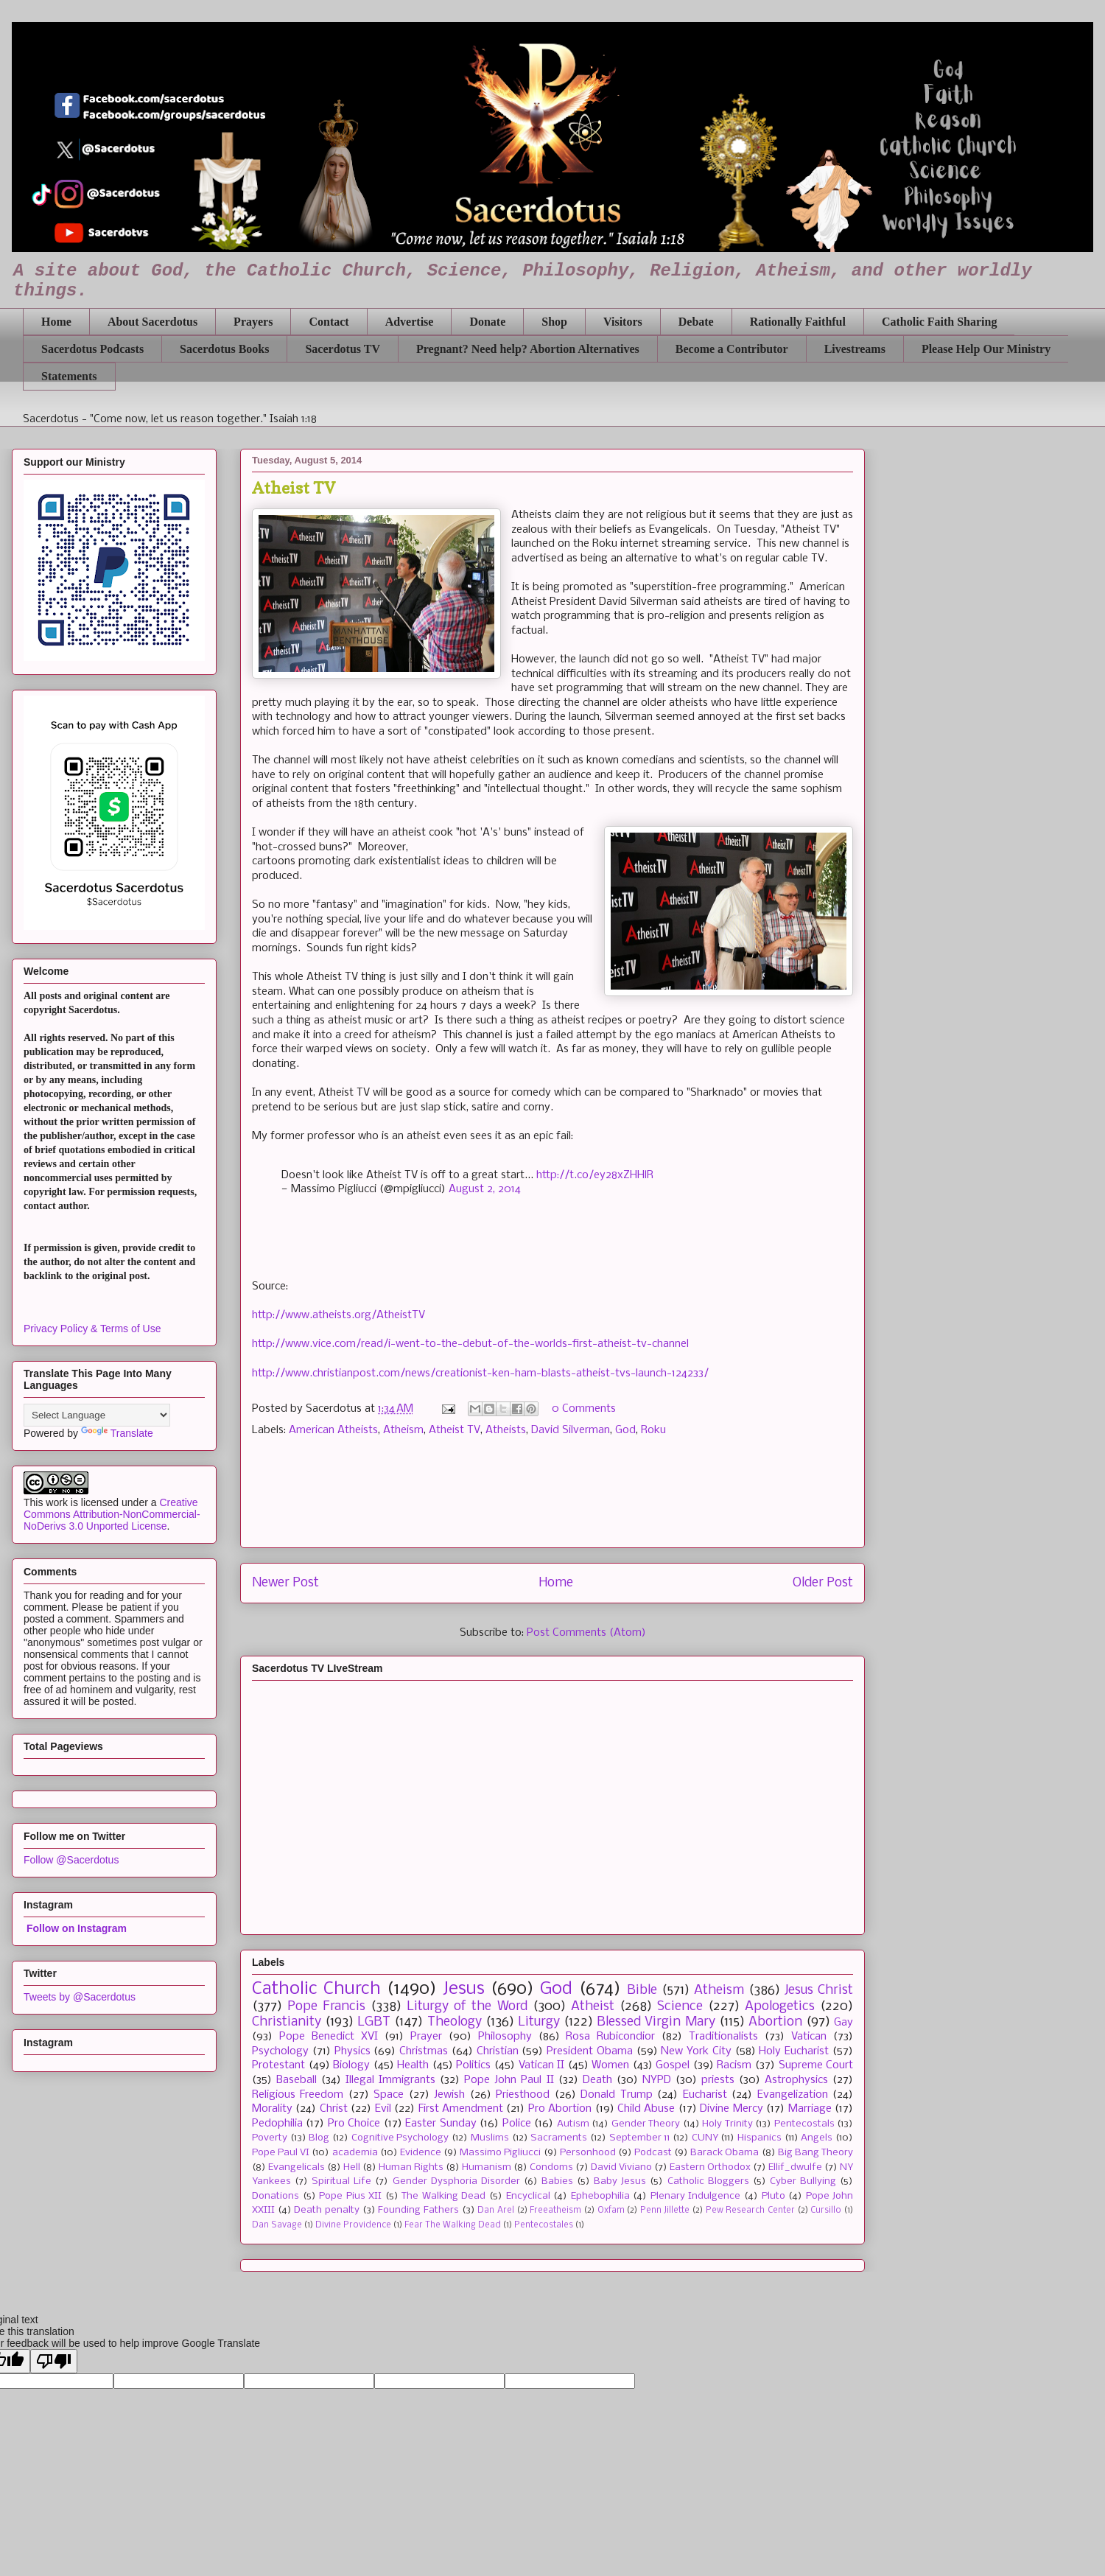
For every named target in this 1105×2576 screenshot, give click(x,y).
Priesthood (523, 2095)
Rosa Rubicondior (610, 2037)
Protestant (278, 2065)
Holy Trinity (727, 2123)
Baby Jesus (620, 2181)
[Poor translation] (53, 2361)
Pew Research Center (750, 2210)
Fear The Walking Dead (452, 2225)
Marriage (810, 2109)
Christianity (286, 2022)
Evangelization (792, 2095)
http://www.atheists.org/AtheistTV (338, 1315)
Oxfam (611, 2210)
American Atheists (333, 1430)
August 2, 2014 (485, 1189)
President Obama (590, 2051)
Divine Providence (353, 2225)
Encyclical (528, 2196)
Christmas (423, 2051)
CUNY (705, 2137)
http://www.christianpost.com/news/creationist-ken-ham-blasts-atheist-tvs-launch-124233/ (480, 1373)
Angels (816, 2137)
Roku (653, 1430)
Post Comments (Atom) (586, 1633)
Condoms (551, 2167)
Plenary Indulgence (695, 2196)
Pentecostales (543, 2225)
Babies (557, 2181)
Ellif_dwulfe (795, 2167)
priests (717, 2080)
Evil (383, 2109)
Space (388, 2095)
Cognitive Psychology (400, 2137)
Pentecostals (804, 2123)
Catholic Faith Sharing (939, 321)
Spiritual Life (341, 2181)
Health (413, 2065)
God (625, 1430)
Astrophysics (796, 2080)
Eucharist (705, 2095)
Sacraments (558, 2137)
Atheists (505, 1430)
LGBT (373, 2022)
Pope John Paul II (508, 2080)
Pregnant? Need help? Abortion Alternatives (527, 349)
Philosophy (505, 2037)
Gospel (673, 2065)
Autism (573, 2123)
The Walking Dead (443, 2196)
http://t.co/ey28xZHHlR (594, 1175)
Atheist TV (454, 1430)
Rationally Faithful (798, 321)
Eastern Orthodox (710, 2167)
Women (610, 2065)
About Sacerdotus (152, 321)
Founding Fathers (418, 2210)
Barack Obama (724, 2152)
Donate (487, 321)
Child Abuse (646, 2109)
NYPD (656, 2080)
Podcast (653, 2152)
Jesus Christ (819, 1991)
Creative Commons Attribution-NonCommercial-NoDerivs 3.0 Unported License (112, 1514)
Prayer (426, 2037)
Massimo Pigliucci (500, 2152)
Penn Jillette (665, 2210)
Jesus (464, 1989)
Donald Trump (616, 2095)
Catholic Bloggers (708, 2181)
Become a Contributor (732, 349)
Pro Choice (354, 2123)
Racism (734, 2065)
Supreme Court (816, 2065)
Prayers (253, 321)
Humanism (486, 2167)
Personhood (588, 2152)
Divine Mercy (731, 2109)
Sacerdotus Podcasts (92, 349)
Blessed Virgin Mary (656, 2022)
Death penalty (326, 2210)
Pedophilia (277, 2123)
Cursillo (825, 2210)
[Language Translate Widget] (97, 1415)
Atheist (592, 2007)
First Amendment (460, 2109)
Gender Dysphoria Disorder (456, 2181)
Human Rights (411, 2167)
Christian (498, 2051)
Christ (334, 2109)
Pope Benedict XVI (328, 2037)
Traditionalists (723, 2037)
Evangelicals (296, 2167)
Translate (117, 1433)
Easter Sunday (440, 2123)
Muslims (490, 2137)
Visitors (622, 321)
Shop (554, 321)
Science (680, 2007)
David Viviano (621, 2167)
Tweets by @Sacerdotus (80, 1997)
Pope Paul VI (280, 2152)
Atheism (403, 1430)
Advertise (409, 321)
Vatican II (542, 2065)
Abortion (775, 2022)
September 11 (639, 2137)
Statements (69, 376)
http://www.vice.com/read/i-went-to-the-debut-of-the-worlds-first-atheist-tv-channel (470, 1344)
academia (355, 2152)
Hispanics (759, 2137)
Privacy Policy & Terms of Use (92, 1328)
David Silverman (570, 1430)
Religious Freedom (297, 2095)
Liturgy (539, 2022)
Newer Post (285, 1583)
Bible (642, 1991)
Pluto (773, 2196)
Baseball (296, 2080)
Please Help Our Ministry (986, 349)
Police (516, 2123)
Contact (328, 321)
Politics (473, 2065)
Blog (319, 2137)
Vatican (809, 2037)
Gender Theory (645, 2123)
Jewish (449, 2095)
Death (597, 2080)
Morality (272, 2109)
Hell (351, 2167)
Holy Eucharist (794, 2051)
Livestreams (854, 349)
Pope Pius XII (350, 2196)
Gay (843, 2023)
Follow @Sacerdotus (71, 1860)
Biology (351, 2065)
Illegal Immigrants (390, 2080)
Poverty (269, 2137)
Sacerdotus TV (342, 349)
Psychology (280, 2051)
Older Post (823, 1583)
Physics (352, 2051)
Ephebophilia (600, 2196)
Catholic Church (316, 1989)
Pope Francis (326, 2007)
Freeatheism (555, 2210)
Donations (275, 2196)
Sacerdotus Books (224, 349)
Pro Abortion (560, 2109)
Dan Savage (277, 2225)
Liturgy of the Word (467, 2007)
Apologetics (780, 2007)
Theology (454, 2022)
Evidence (420, 2152)
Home (56, 321)
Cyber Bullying (803, 2181)
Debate (696, 321)
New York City (696, 2051)
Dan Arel (495, 2210)
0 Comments (584, 1409)
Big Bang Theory (815, 2152)
